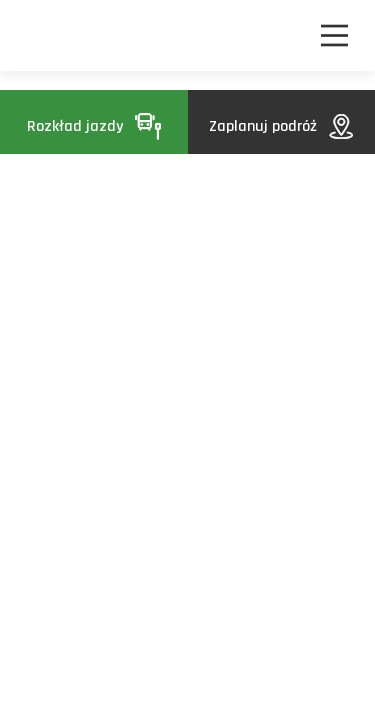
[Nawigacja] (334, 35)
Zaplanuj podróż (281, 126)
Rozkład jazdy (94, 126)
